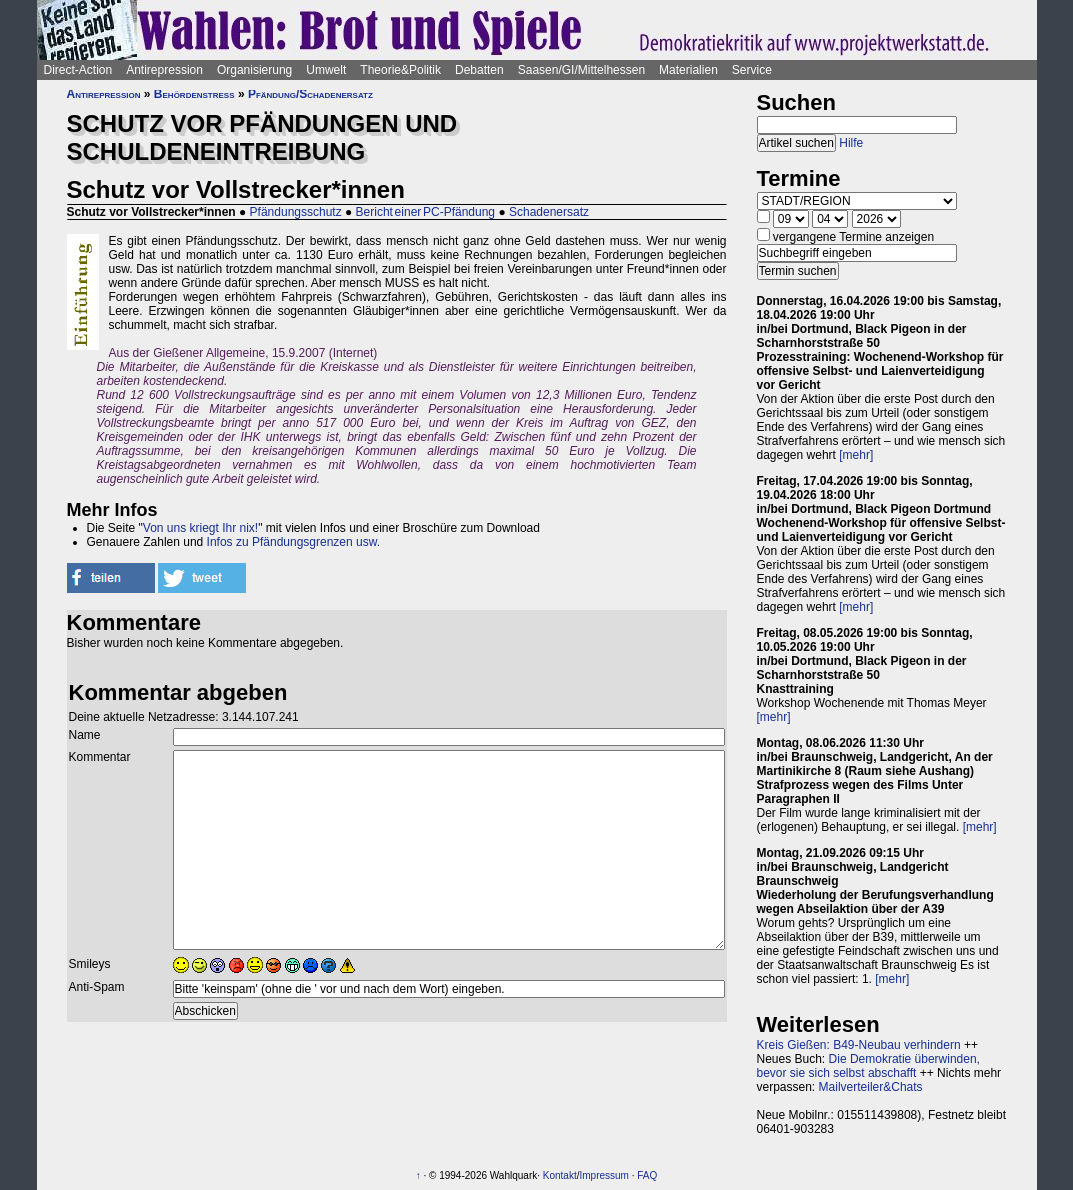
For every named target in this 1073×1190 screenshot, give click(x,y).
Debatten (479, 70)
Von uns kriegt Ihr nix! (200, 528)
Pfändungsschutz (296, 212)
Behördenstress (194, 94)
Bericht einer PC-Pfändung (425, 212)
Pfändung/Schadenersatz (310, 94)
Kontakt (560, 1175)
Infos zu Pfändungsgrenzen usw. (293, 542)
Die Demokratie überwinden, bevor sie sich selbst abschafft (868, 1066)
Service (752, 70)
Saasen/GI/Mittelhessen (581, 70)
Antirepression (164, 70)
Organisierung (254, 70)
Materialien (688, 70)
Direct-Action (78, 70)
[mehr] (856, 455)
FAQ (647, 1175)
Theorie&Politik (400, 70)
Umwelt (326, 70)
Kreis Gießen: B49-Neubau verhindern (859, 1045)
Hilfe (851, 143)
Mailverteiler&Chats (871, 1087)
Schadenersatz (549, 212)
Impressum (603, 1175)
